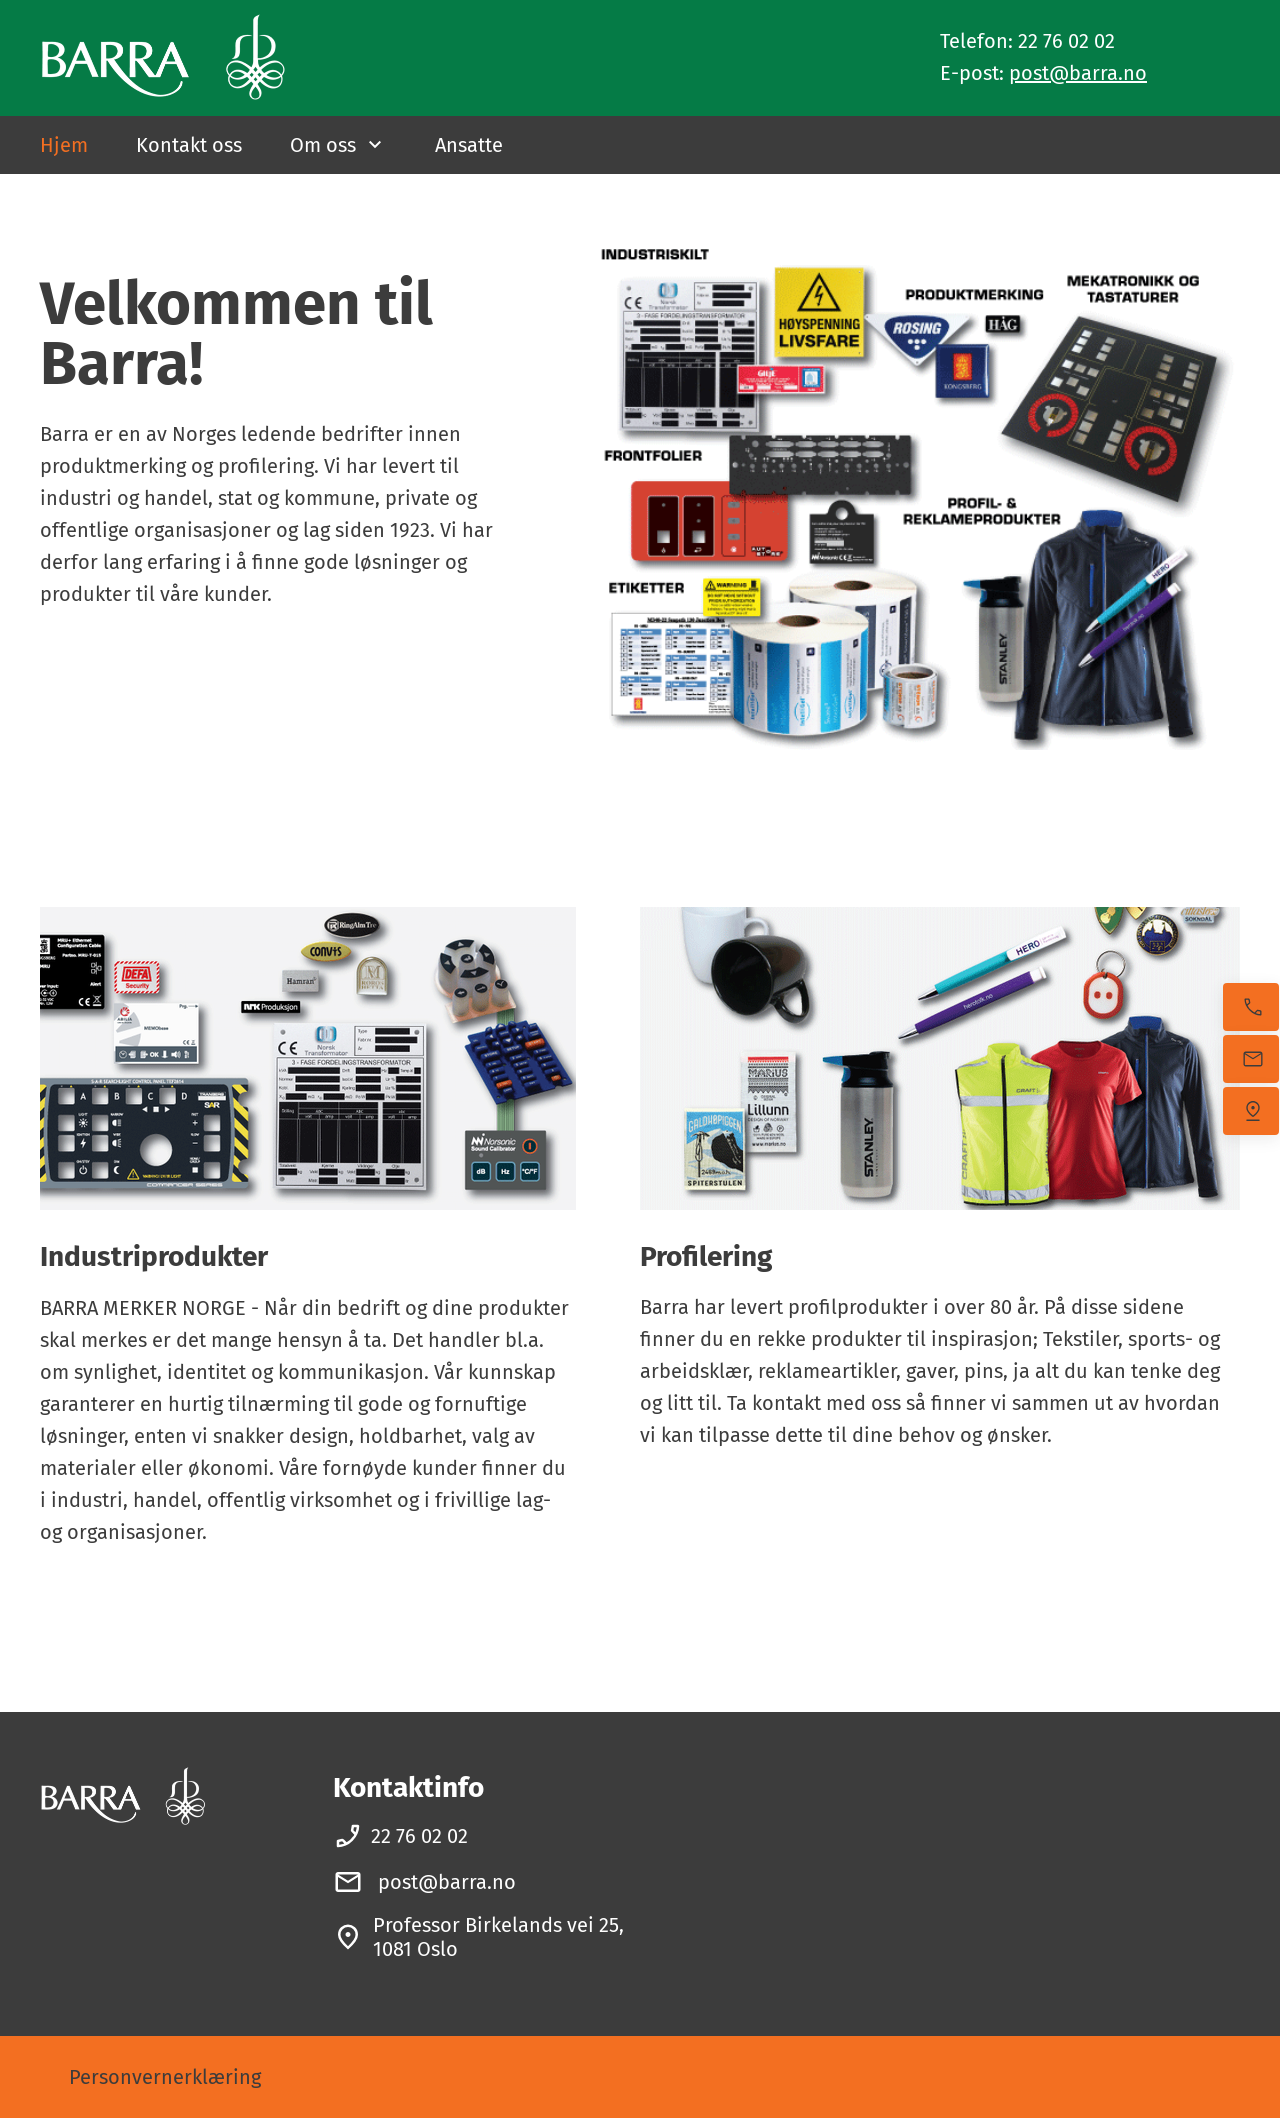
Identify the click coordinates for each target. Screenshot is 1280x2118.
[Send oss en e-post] (1251, 1059)
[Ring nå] (1251, 1007)
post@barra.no (1078, 73)
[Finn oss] (1251, 1111)
